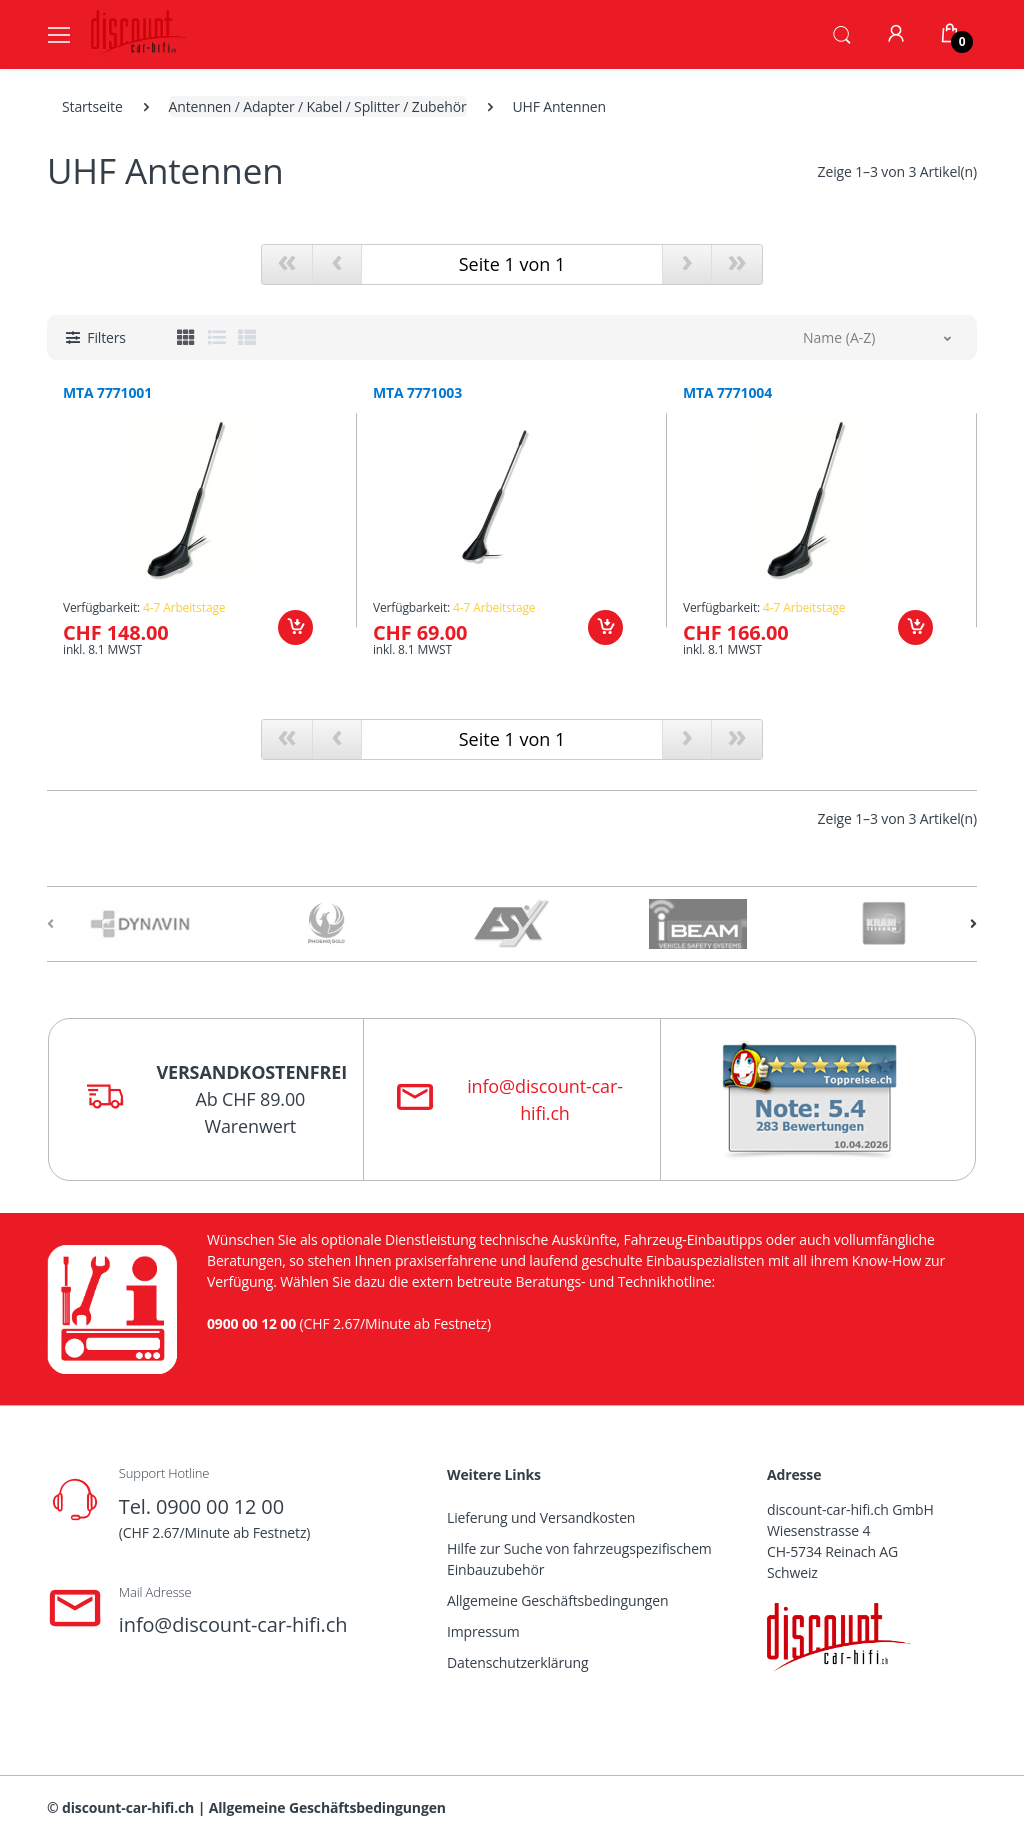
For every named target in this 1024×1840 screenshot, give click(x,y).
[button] (842, 33)
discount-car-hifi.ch (128, 1807)
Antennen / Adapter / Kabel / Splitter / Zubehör (318, 106)
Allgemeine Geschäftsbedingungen (557, 1600)
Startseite (92, 106)
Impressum (483, 1631)
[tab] (186, 337)
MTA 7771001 (107, 393)
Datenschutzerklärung (517, 1662)
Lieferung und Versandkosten (541, 1517)
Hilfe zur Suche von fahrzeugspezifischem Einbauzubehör (579, 1559)
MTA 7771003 (417, 393)
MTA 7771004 (727, 393)
